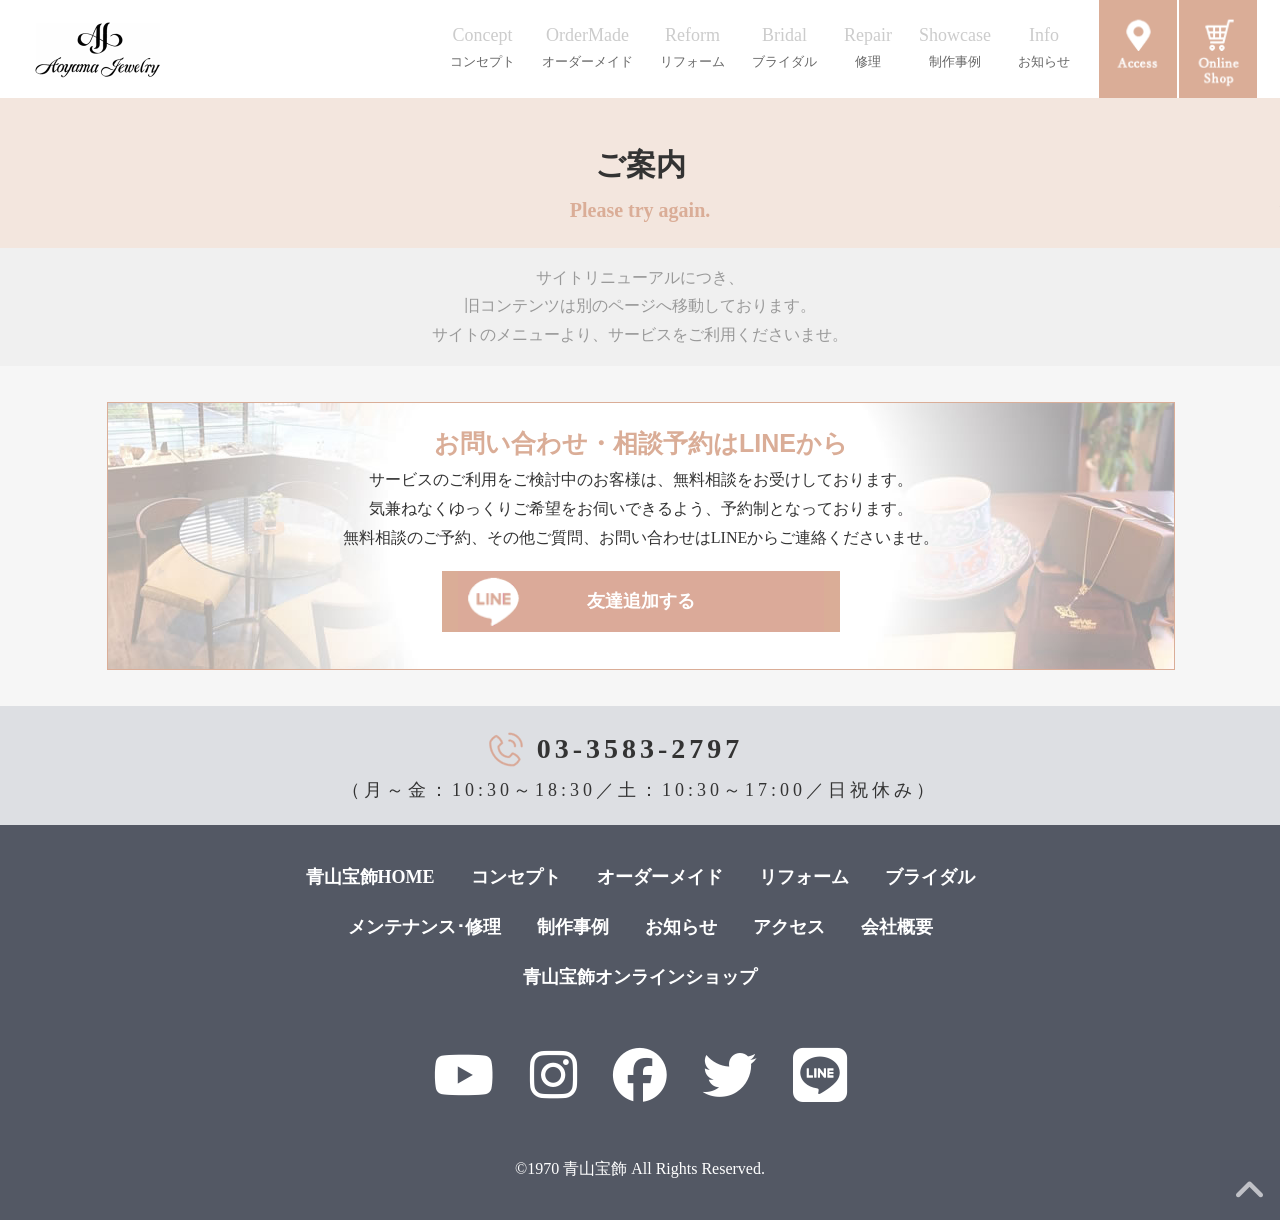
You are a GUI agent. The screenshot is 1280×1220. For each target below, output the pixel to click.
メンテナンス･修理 (424, 927)
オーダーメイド (660, 877)
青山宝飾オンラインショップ (640, 977)
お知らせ (681, 927)
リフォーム (804, 877)
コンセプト (516, 877)
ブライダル (930, 877)
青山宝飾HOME (370, 877)
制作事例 (573, 927)
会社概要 (897, 927)
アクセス (789, 927)
